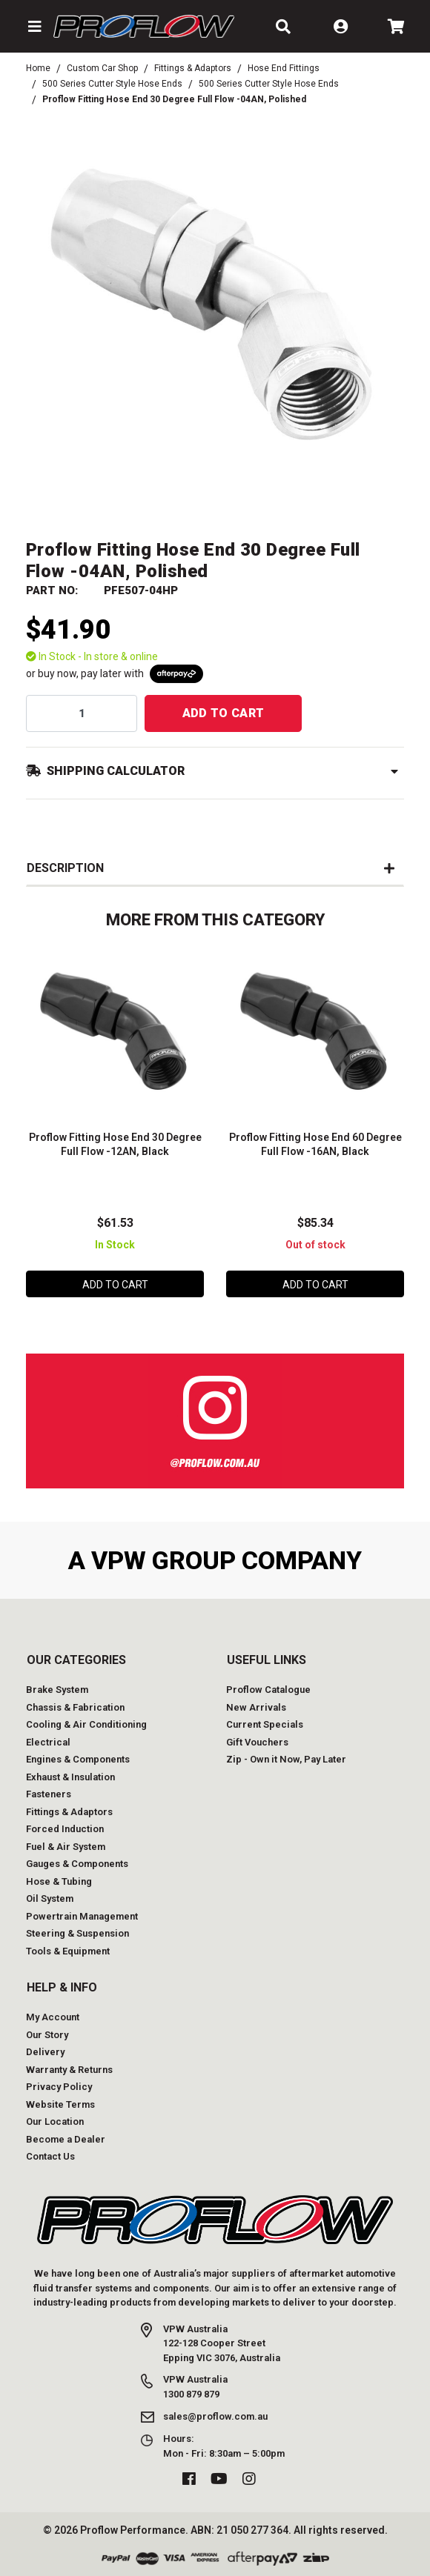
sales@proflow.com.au (215, 2416)
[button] (34, 27)
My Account (52, 2017)
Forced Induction (65, 1828)
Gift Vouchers (257, 1742)
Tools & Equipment (68, 1951)
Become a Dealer (65, 2139)
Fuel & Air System (65, 1846)
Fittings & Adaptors (69, 1811)
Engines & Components (78, 1759)
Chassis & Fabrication (75, 1707)
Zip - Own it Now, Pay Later (286, 1759)
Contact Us (50, 2156)
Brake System (57, 1689)
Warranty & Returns (69, 2069)
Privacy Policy (59, 2086)
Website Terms (60, 2104)
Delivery (45, 2051)
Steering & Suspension (77, 1933)
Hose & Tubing (59, 1881)
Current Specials (264, 1724)
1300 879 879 (191, 2394)
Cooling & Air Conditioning (86, 1724)
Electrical (48, 1742)
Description (65, 868)
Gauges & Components (77, 1863)
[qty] (81, 713)
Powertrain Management (82, 1916)
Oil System (49, 1898)
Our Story (47, 2034)
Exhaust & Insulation (70, 1777)
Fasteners (48, 1794)
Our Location (55, 2121)
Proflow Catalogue (268, 1689)
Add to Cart (223, 713)
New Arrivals (256, 1707)
